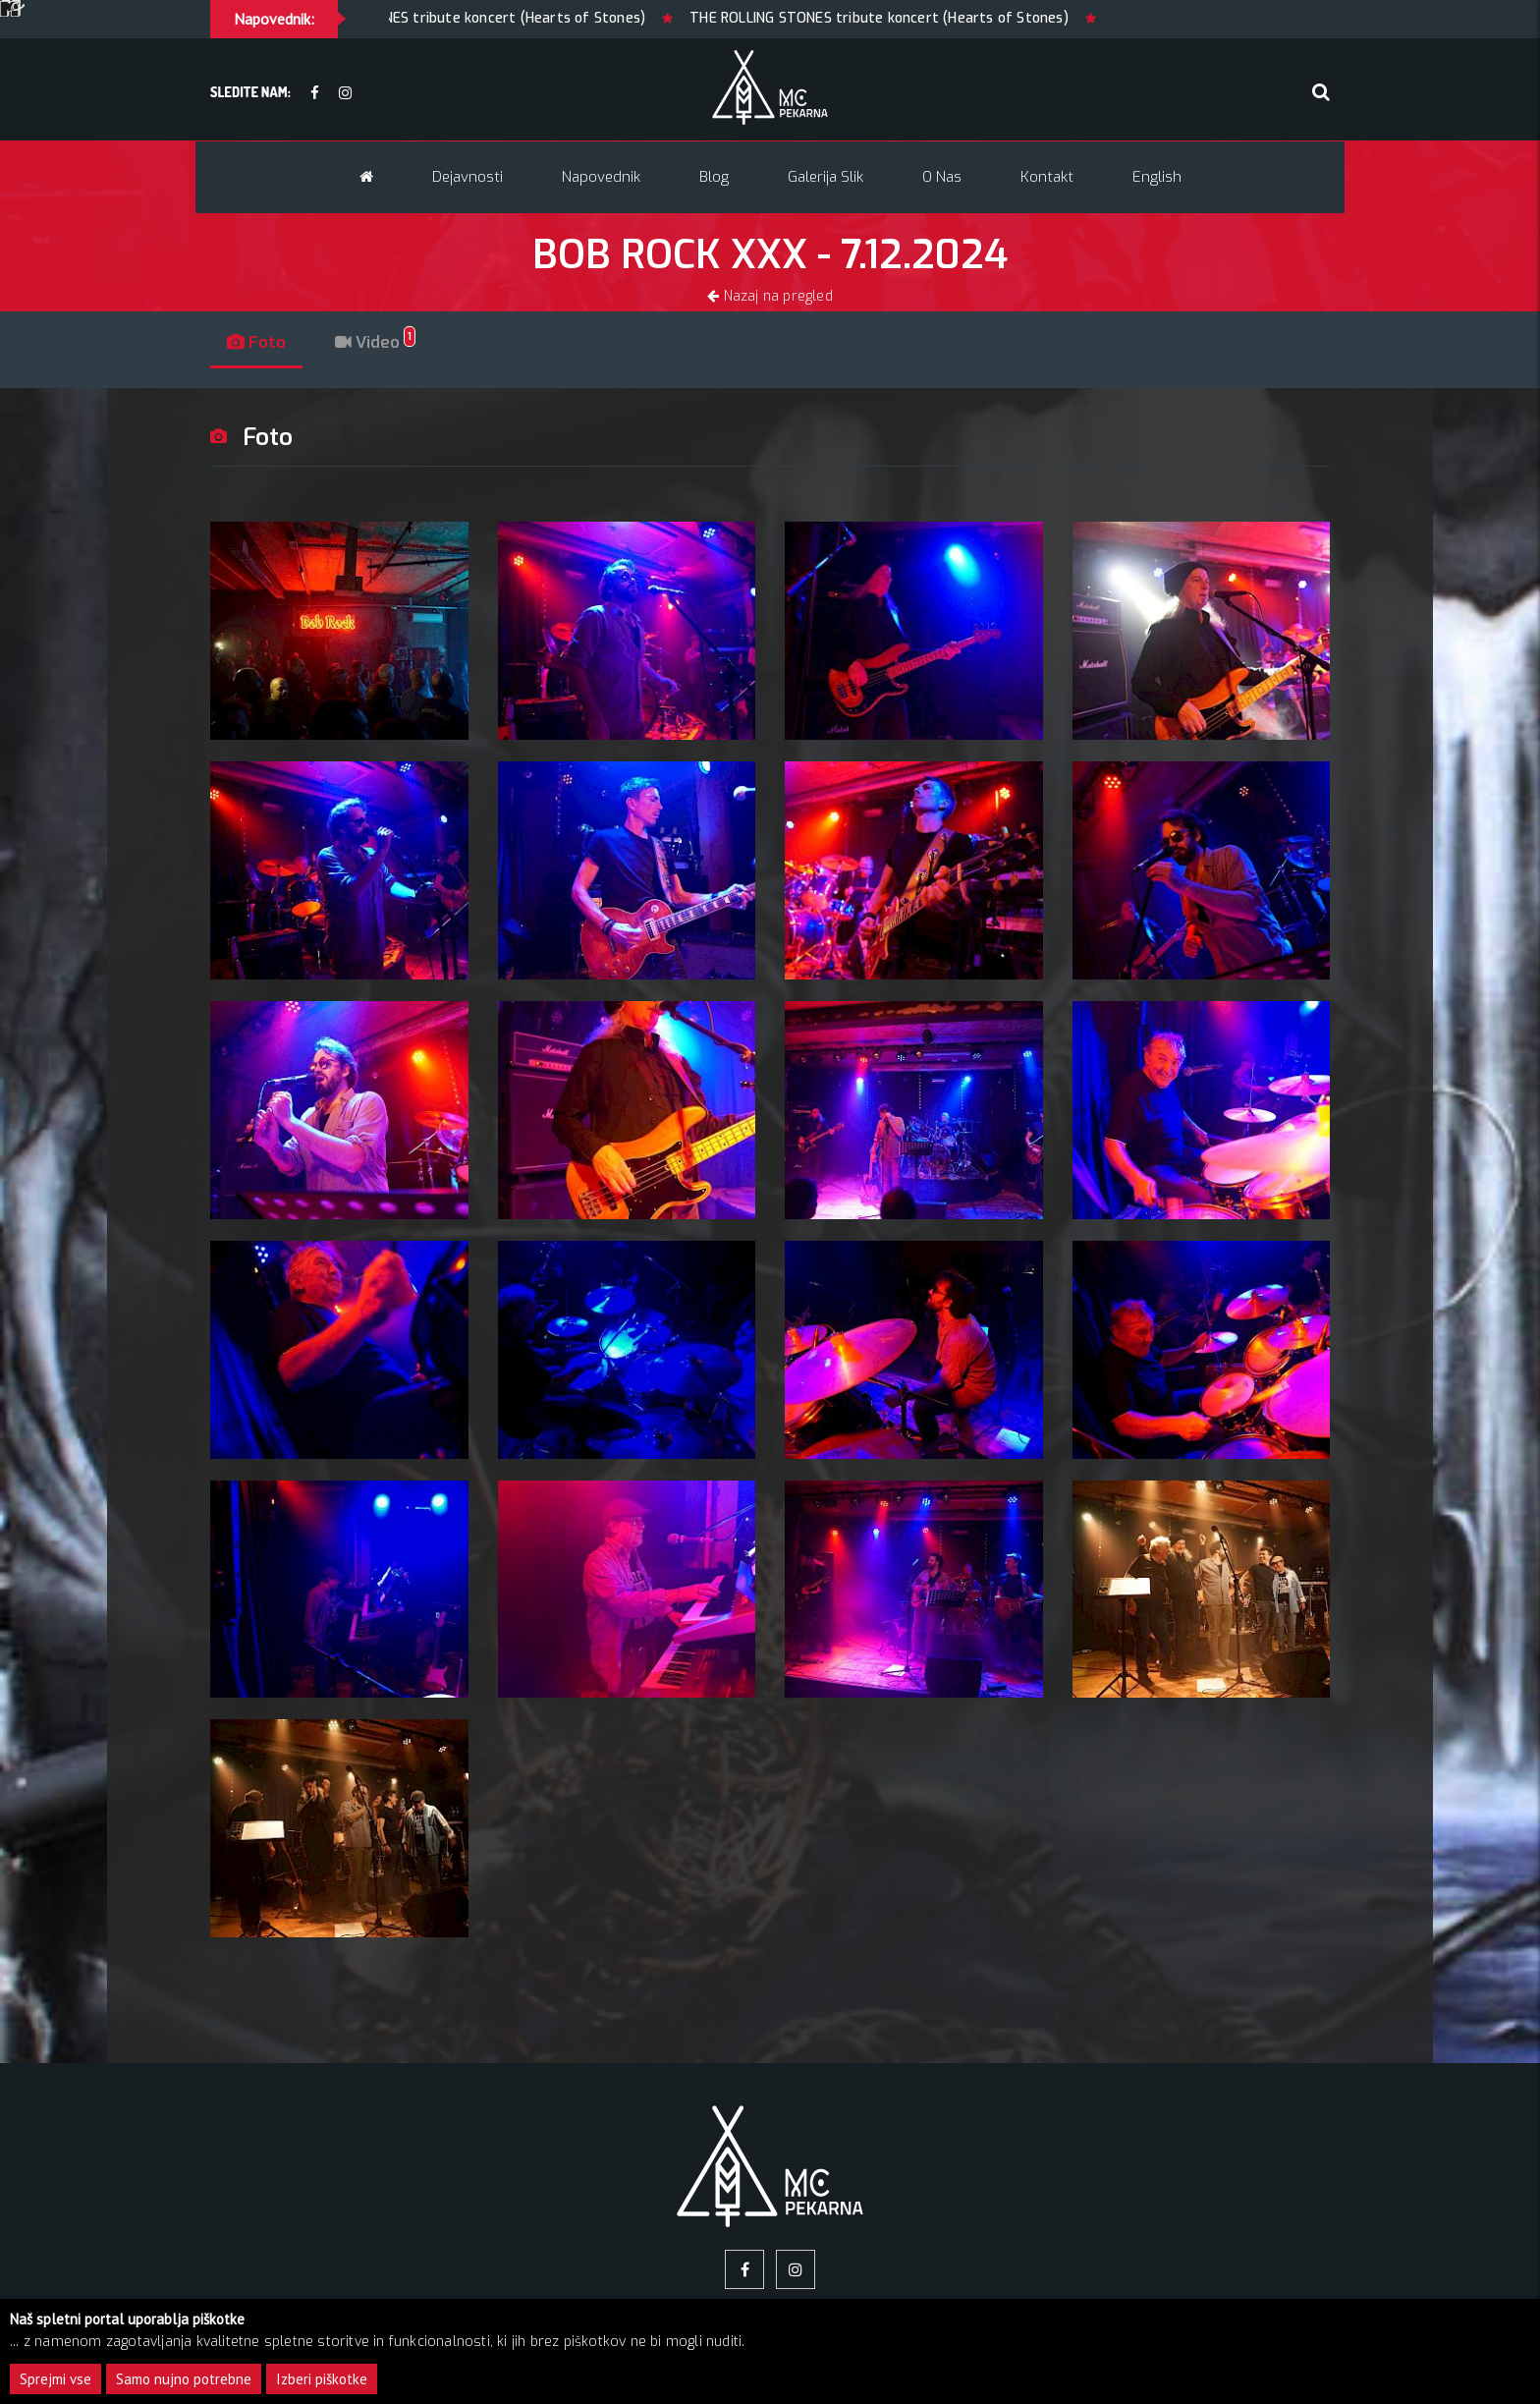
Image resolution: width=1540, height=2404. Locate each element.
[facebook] (314, 94)
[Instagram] (345, 94)
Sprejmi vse (55, 2379)
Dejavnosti (467, 177)
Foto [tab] (261, 343)
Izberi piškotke (321, 2379)
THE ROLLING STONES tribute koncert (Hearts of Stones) (465, 18)
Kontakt (1046, 177)
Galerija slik (825, 177)
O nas (942, 177)
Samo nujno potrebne (183, 2379)
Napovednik (601, 177)
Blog (714, 177)
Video (390, 343)
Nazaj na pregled (770, 296)
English (1157, 177)
